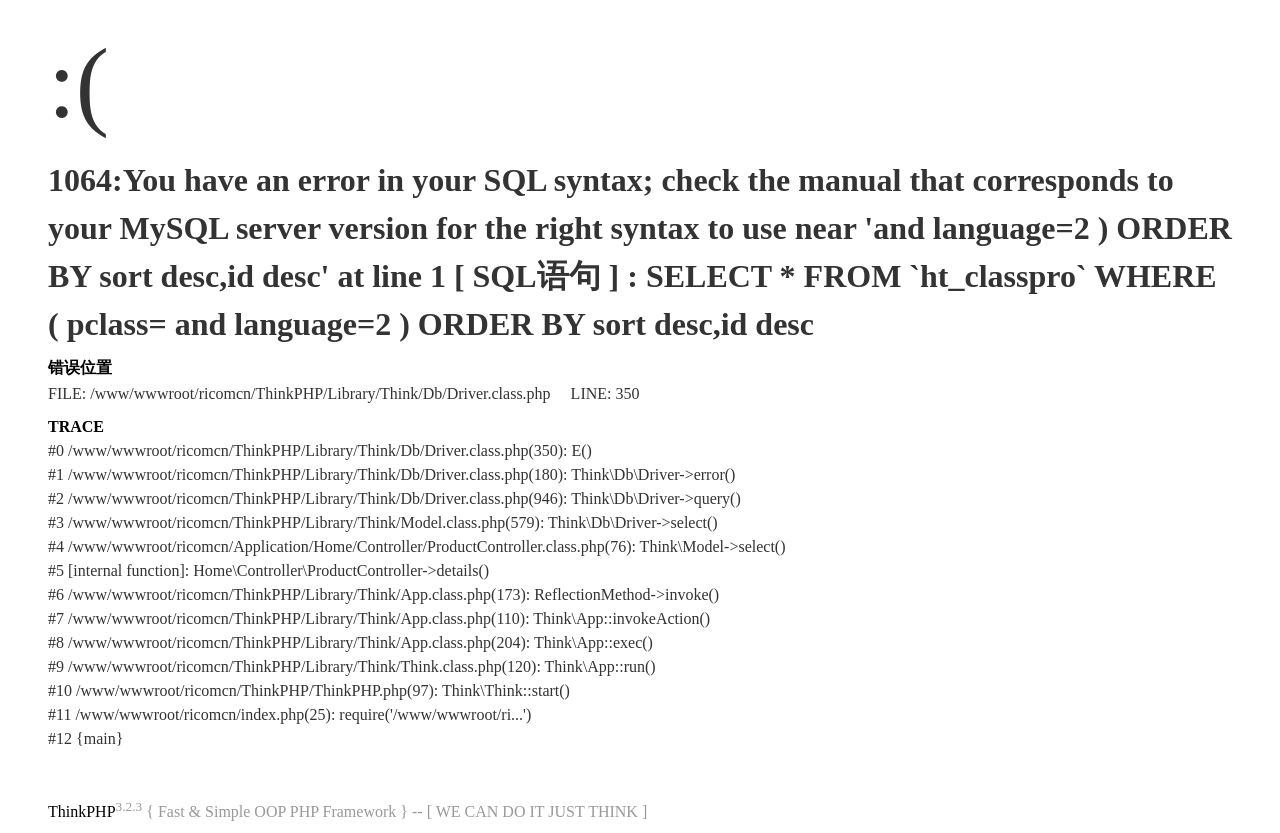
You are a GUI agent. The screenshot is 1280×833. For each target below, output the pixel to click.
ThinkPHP (82, 811)
